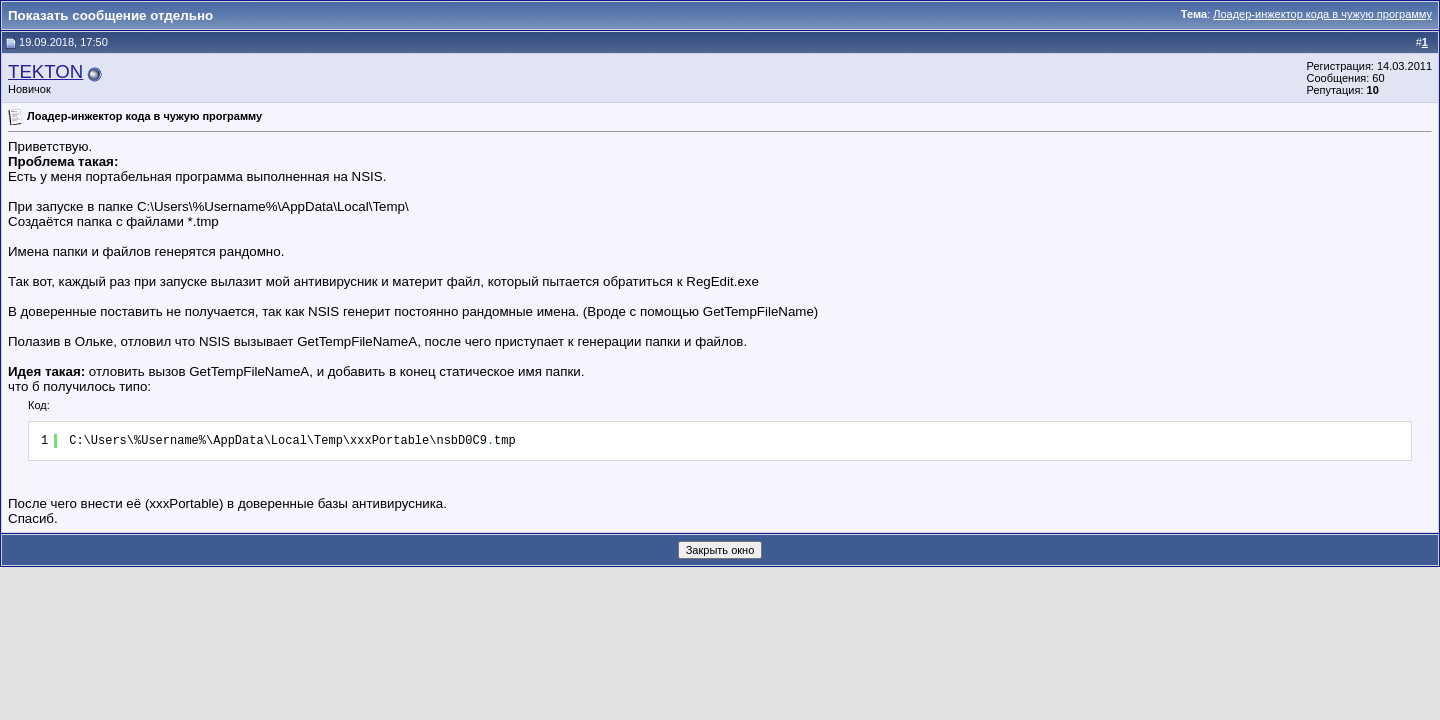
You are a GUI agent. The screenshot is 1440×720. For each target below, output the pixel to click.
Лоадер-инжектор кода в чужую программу (1322, 14)
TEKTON (45, 71)
